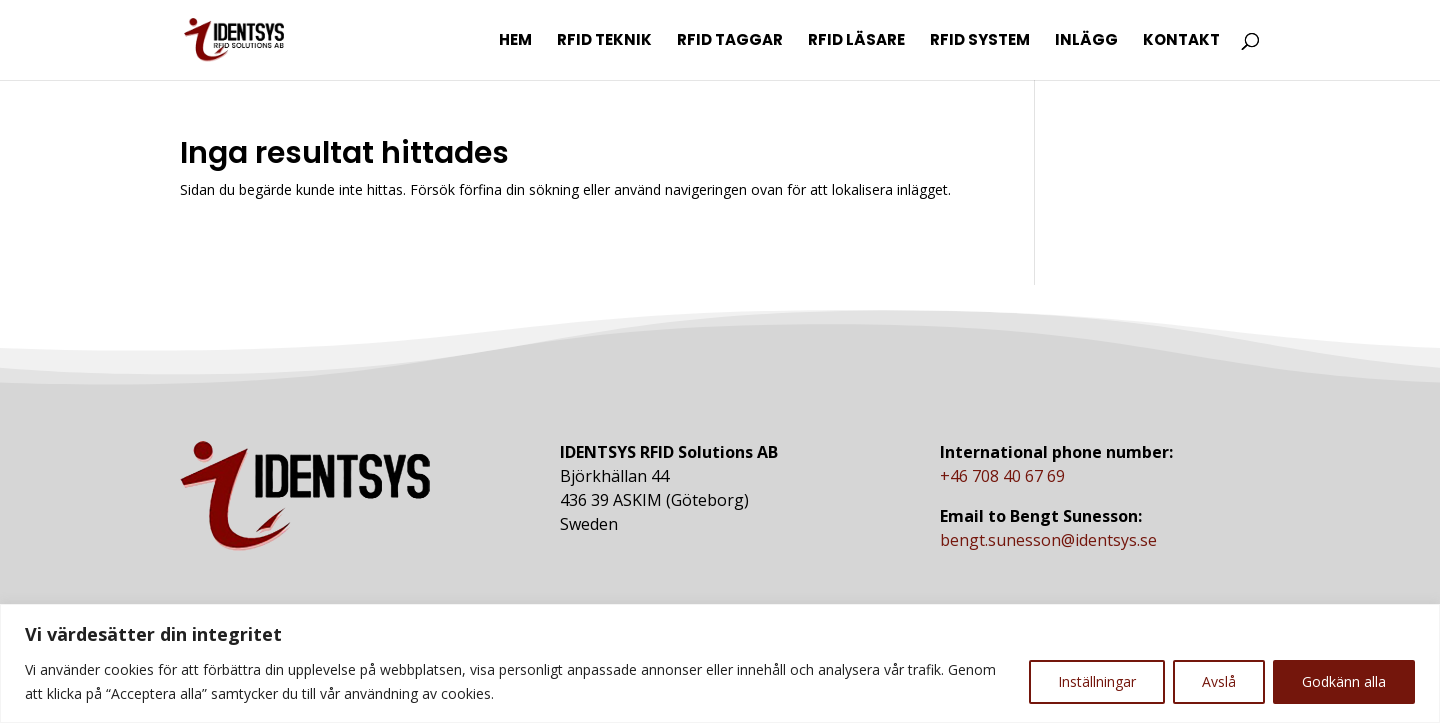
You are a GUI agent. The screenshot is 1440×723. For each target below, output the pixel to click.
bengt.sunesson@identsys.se (1048, 540)
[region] (720, 663)
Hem (515, 41)
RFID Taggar (730, 41)
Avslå (1219, 681)
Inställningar (1097, 681)
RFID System (980, 41)
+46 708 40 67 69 (1002, 476)
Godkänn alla (1344, 681)
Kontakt (1181, 41)
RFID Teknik (604, 41)
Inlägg (1086, 41)
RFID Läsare (856, 41)
